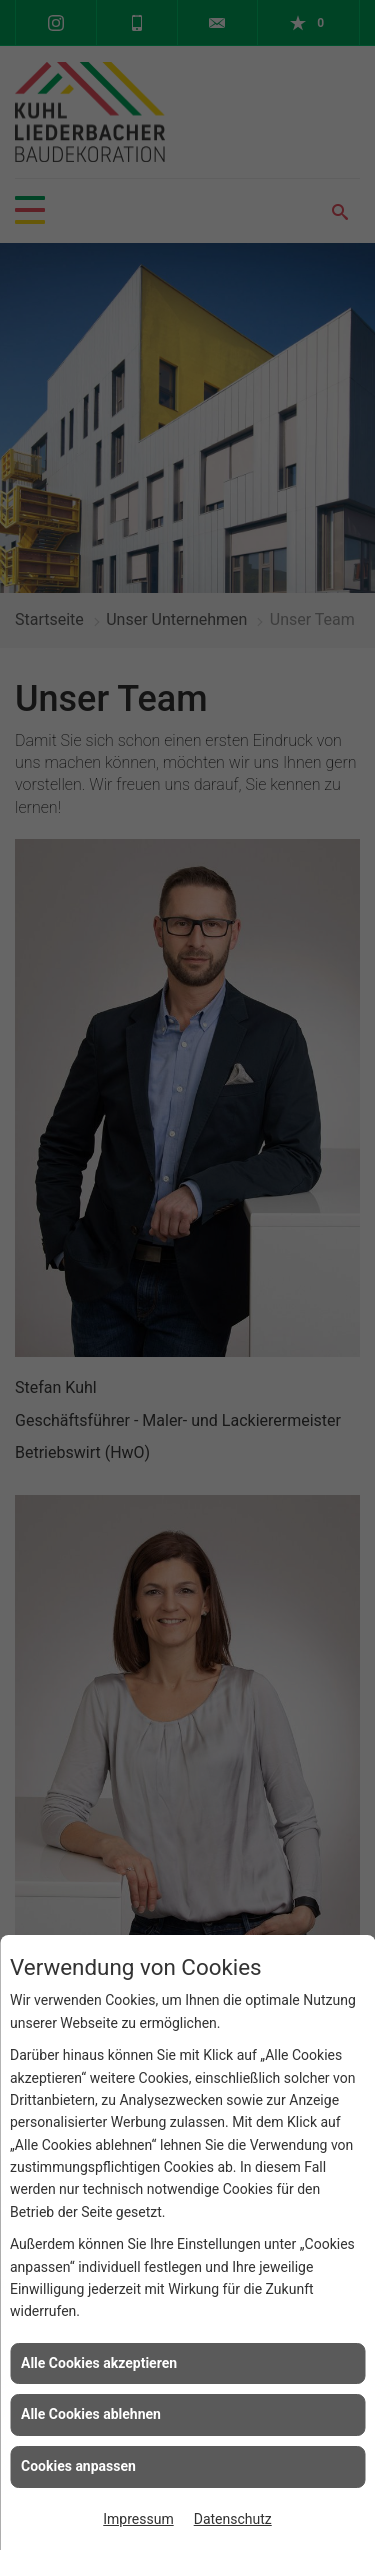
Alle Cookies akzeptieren (99, 2363)
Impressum (138, 2519)
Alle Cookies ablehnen (91, 2414)
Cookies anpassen (78, 2466)
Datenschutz (233, 2519)
